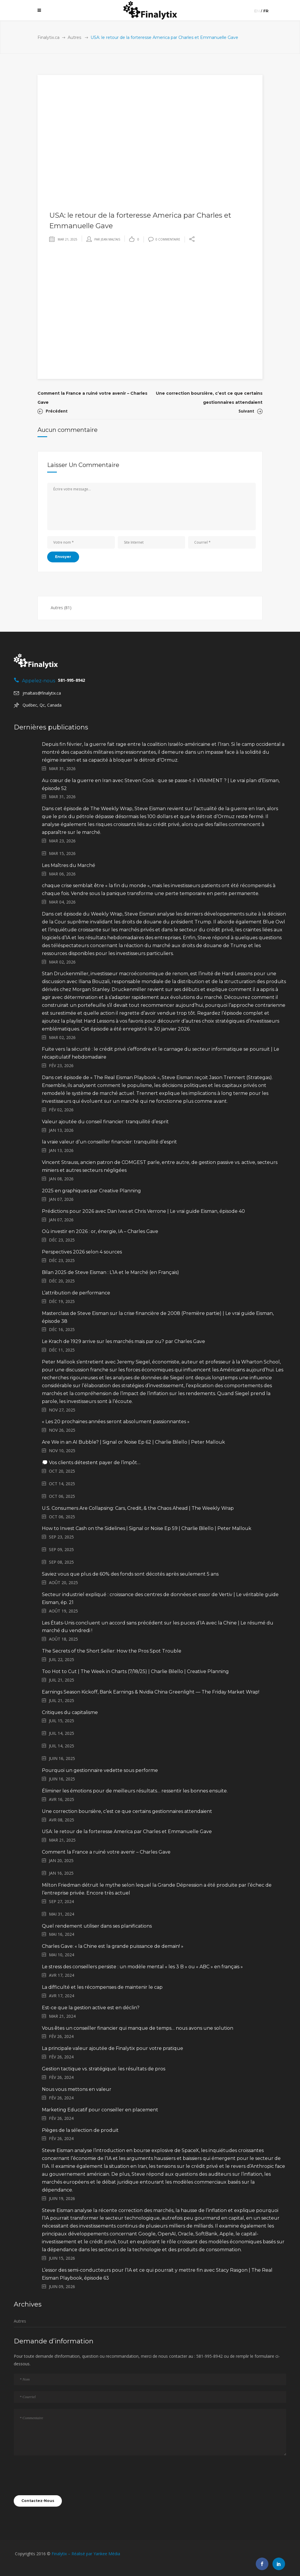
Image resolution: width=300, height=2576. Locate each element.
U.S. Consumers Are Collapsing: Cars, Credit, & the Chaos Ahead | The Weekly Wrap (138, 1508)
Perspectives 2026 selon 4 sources (82, 1252)
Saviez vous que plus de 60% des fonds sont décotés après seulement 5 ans (130, 1574)
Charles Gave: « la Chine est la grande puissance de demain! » (112, 1946)
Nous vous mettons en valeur (76, 2089)
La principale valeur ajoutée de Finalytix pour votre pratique (112, 2048)
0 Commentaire (164, 239)
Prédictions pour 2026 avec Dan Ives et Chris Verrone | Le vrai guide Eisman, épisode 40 (143, 1211)
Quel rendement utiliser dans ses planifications (97, 1926)
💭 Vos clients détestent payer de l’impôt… (91, 1462)
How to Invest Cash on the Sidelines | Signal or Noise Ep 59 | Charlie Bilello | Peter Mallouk (146, 1528)
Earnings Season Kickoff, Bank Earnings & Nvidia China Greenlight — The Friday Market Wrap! (150, 1692)
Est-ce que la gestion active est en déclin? (90, 2007)
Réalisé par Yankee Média (95, 2553)
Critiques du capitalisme (70, 1712)
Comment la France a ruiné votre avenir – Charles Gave (106, 1852)
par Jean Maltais (107, 239)
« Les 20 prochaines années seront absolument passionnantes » (116, 1421)
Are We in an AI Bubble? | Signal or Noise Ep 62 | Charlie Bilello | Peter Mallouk (133, 1442)
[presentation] (58, 2475)
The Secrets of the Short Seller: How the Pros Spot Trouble (111, 1651)
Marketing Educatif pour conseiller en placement (100, 2110)
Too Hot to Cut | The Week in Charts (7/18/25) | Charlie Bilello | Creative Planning (135, 1671)
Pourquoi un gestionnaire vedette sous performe (100, 1770)
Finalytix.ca (48, 37)
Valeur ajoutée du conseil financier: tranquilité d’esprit (105, 1121)
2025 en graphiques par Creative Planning (91, 1190)
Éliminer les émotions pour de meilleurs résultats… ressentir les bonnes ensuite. (135, 1791)
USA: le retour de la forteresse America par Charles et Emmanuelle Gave (127, 1831)
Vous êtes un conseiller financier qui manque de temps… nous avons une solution (137, 2028)
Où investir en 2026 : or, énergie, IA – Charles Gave (100, 1231)
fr (265, 10)
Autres (74, 37)
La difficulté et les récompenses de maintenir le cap (102, 1987)
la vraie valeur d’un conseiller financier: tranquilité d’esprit (109, 1142)
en (257, 10)
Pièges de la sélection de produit (80, 2130)
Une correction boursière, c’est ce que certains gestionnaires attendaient (127, 1811)
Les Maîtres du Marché (68, 865)
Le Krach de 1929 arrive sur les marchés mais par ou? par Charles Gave (123, 1341)
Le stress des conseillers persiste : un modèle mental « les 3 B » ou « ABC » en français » (142, 1966)
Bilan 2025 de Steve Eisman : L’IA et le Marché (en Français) (110, 1272)
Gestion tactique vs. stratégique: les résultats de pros (103, 2069)
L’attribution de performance (76, 1293)
